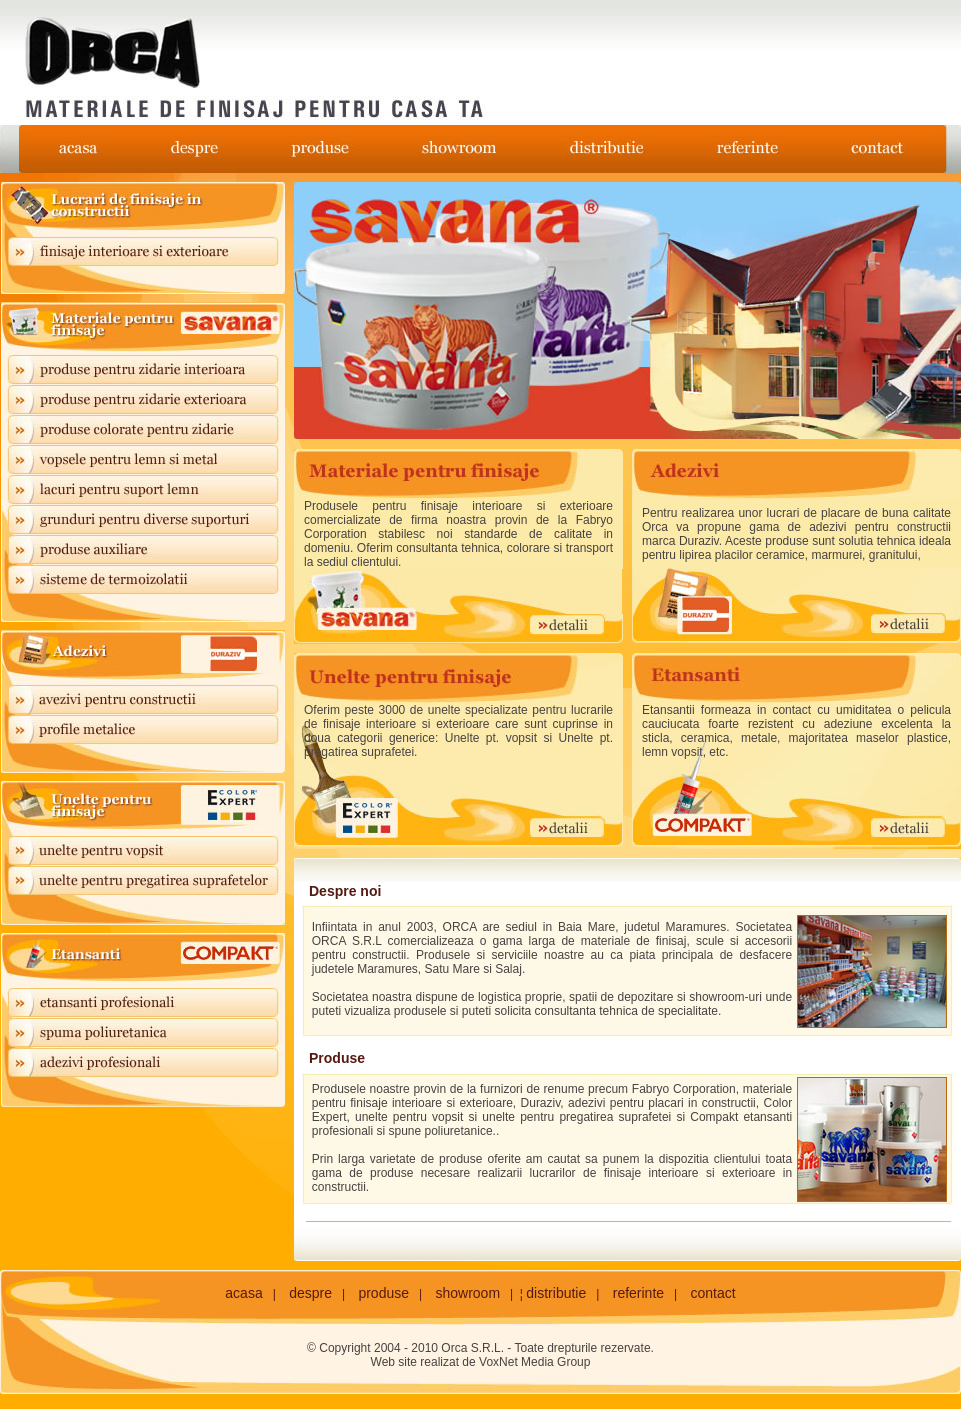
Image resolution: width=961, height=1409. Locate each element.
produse (383, 1293)
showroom (467, 1293)
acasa (243, 1293)
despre (310, 1293)
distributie (556, 1293)
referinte (638, 1293)
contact (713, 1293)
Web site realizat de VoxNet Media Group (481, 1362)
